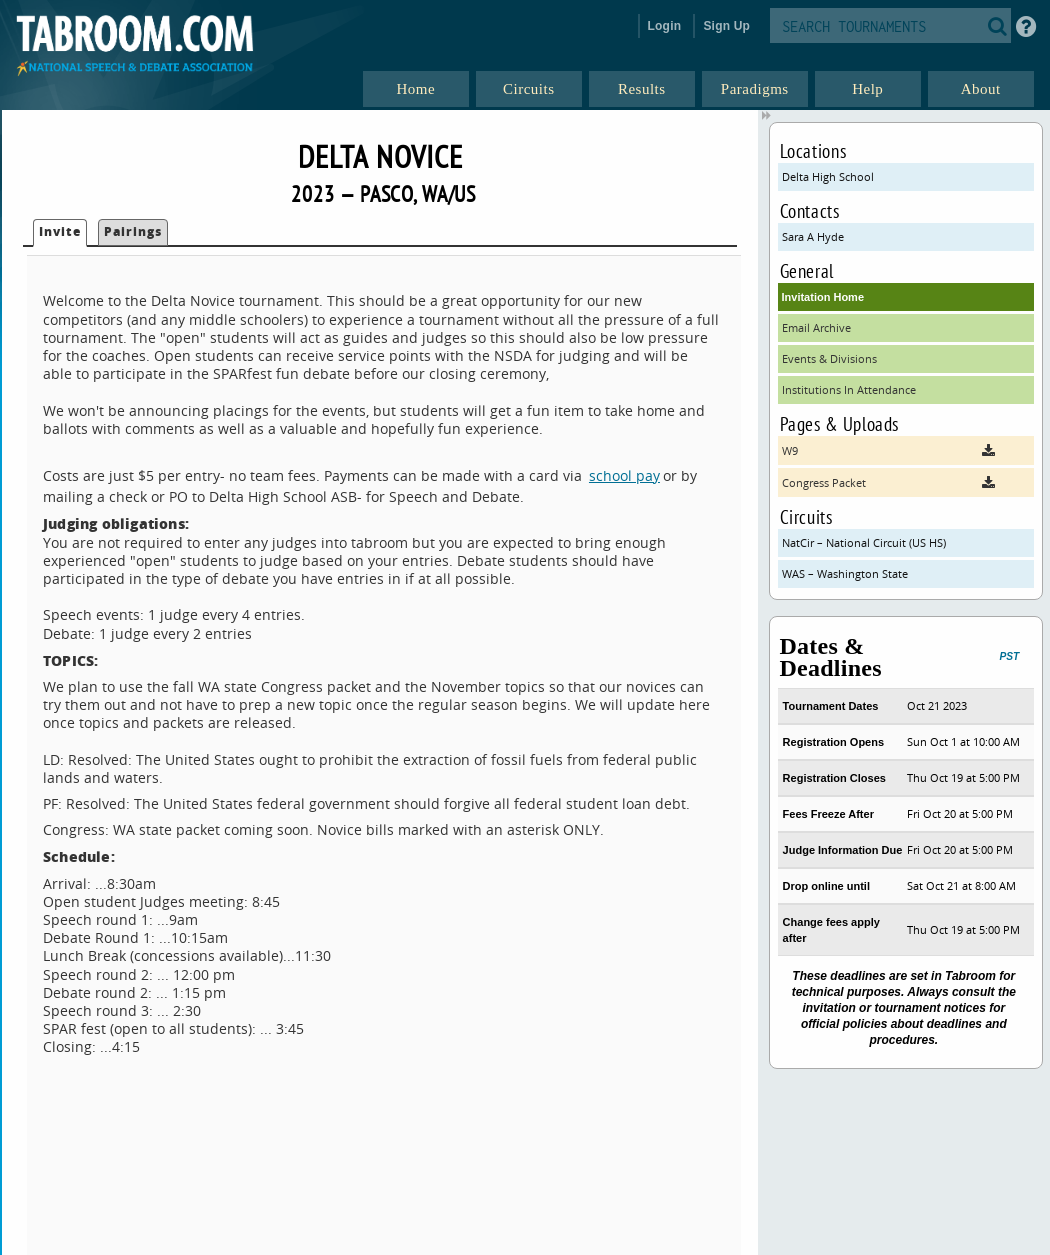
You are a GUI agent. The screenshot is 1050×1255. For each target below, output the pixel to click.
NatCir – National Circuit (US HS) (864, 542)
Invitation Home (823, 297)
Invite (60, 231)
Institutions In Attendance (849, 389)
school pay (624, 475)
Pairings (133, 231)
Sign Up (726, 26)
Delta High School (828, 176)
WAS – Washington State (845, 573)
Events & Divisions (829, 358)
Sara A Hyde (813, 236)
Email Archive (816, 327)
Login (665, 26)
